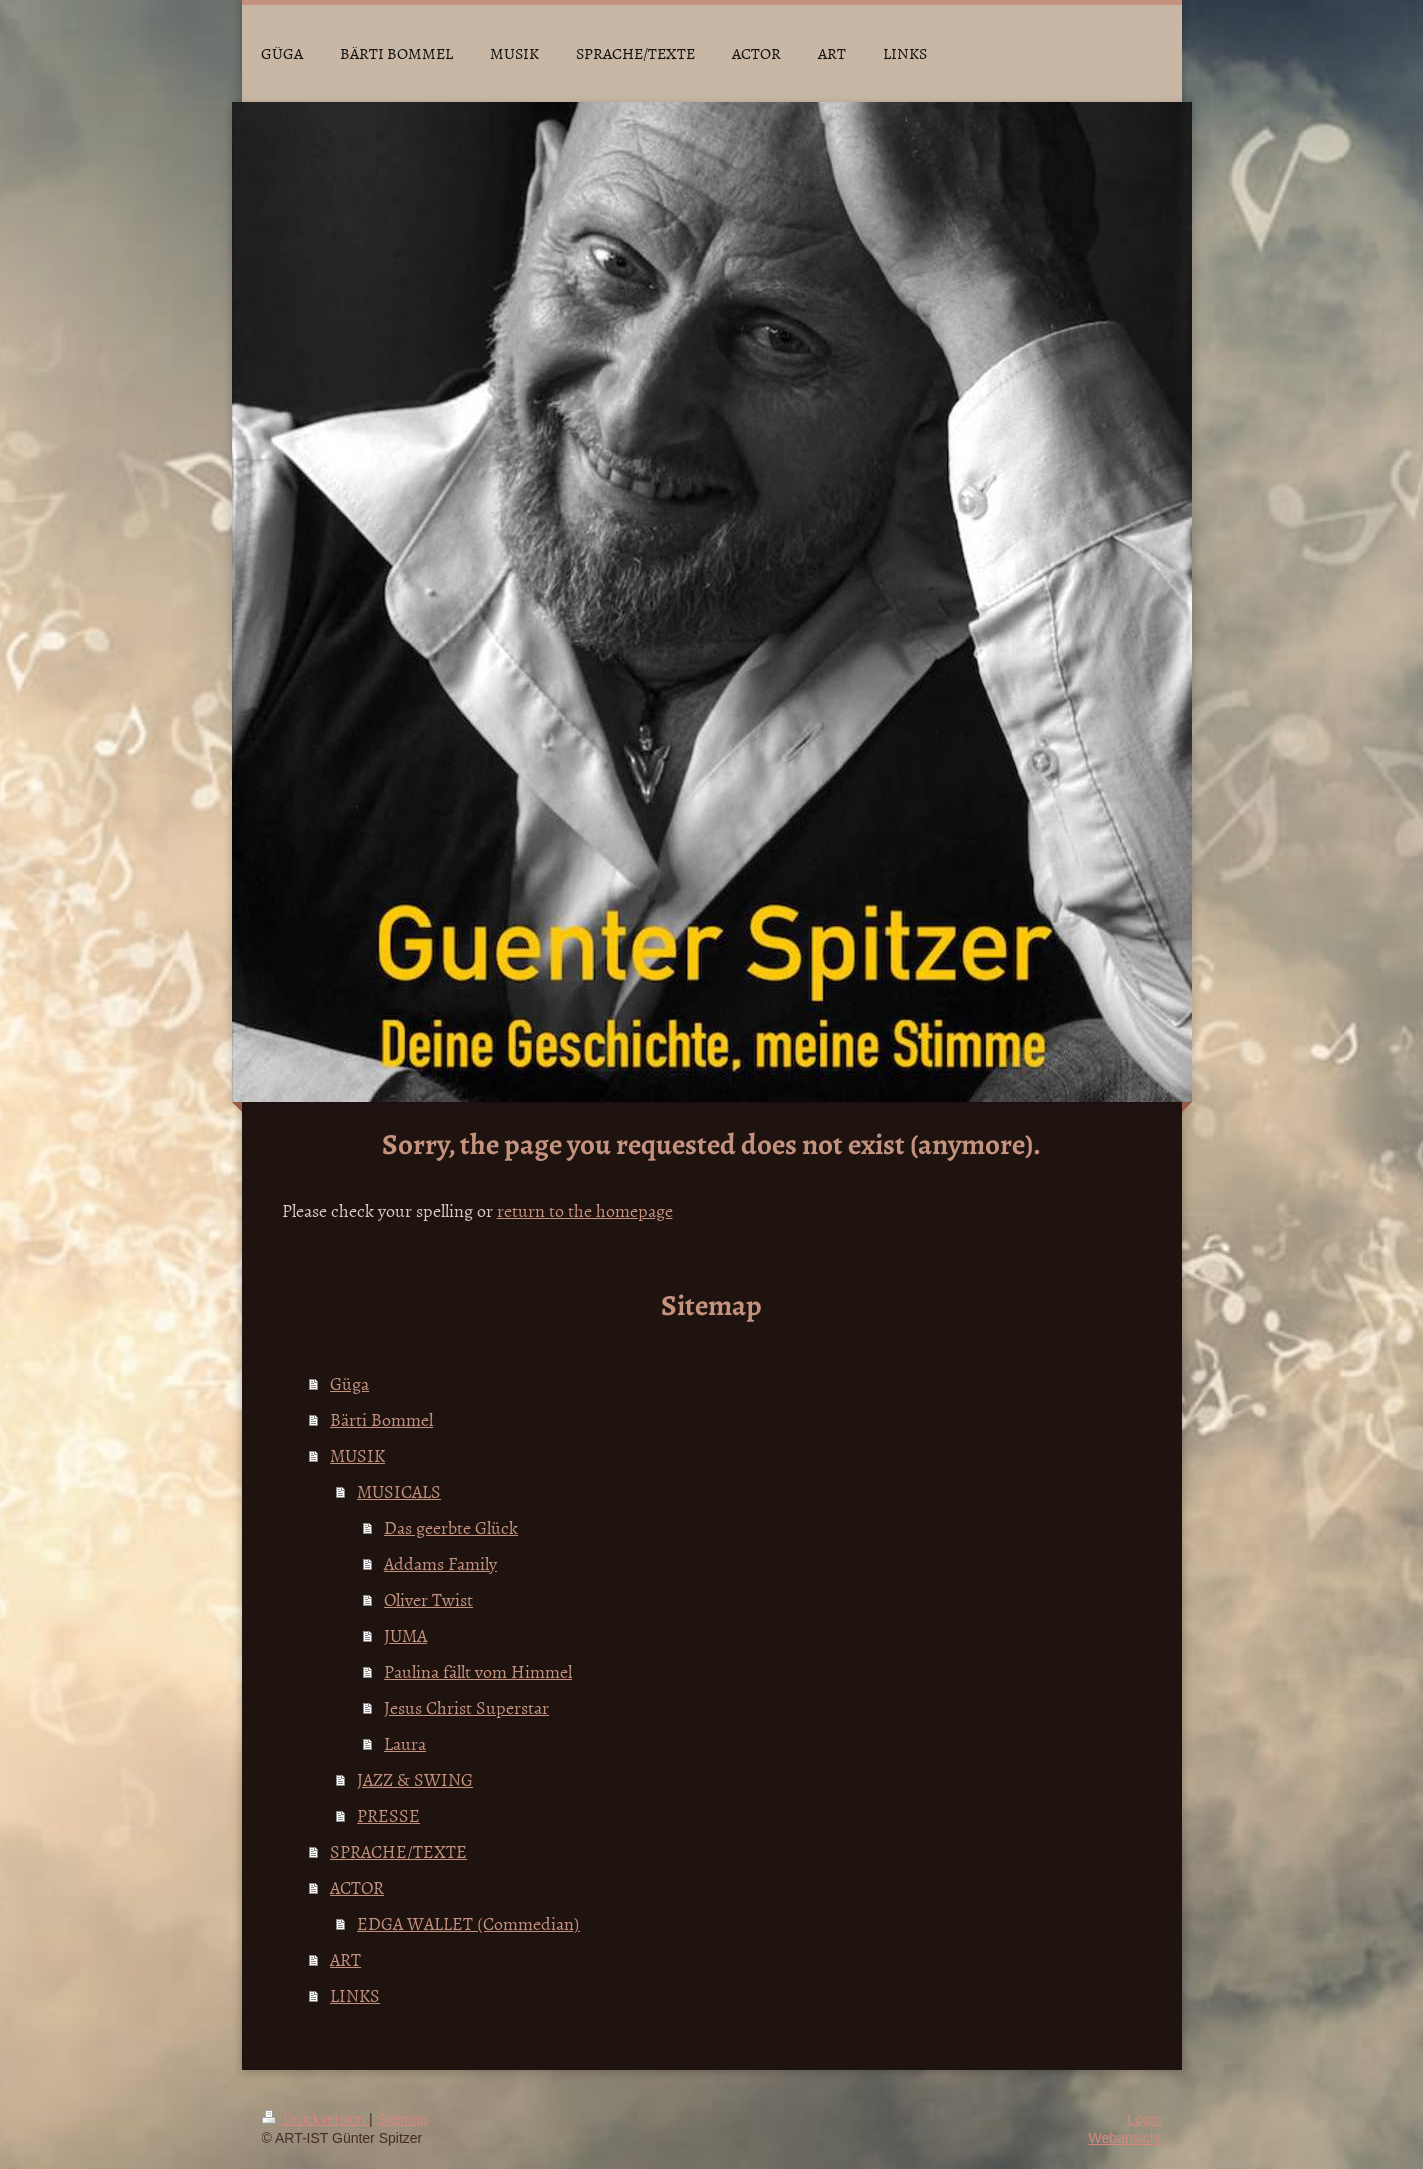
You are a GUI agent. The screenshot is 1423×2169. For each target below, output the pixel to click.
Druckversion (315, 2119)
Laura (405, 1743)
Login (1144, 2119)
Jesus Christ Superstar (466, 1707)
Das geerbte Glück (451, 1527)
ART (345, 1959)
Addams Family (440, 1563)
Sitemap (402, 2119)
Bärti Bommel (381, 1419)
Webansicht (1125, 2138)
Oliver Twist (428, 1599)
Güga (349, 1383)
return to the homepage (585, 1210)
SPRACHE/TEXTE (398, 1851)
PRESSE (388, 1815)
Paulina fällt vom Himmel (478, 1671)
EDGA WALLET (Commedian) (468, 1923)
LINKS (355, 1995)
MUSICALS (399, 1491)
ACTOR (357, 1887)
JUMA (405, 1635)
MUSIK (357, 1455)
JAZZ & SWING (415, 1779)
